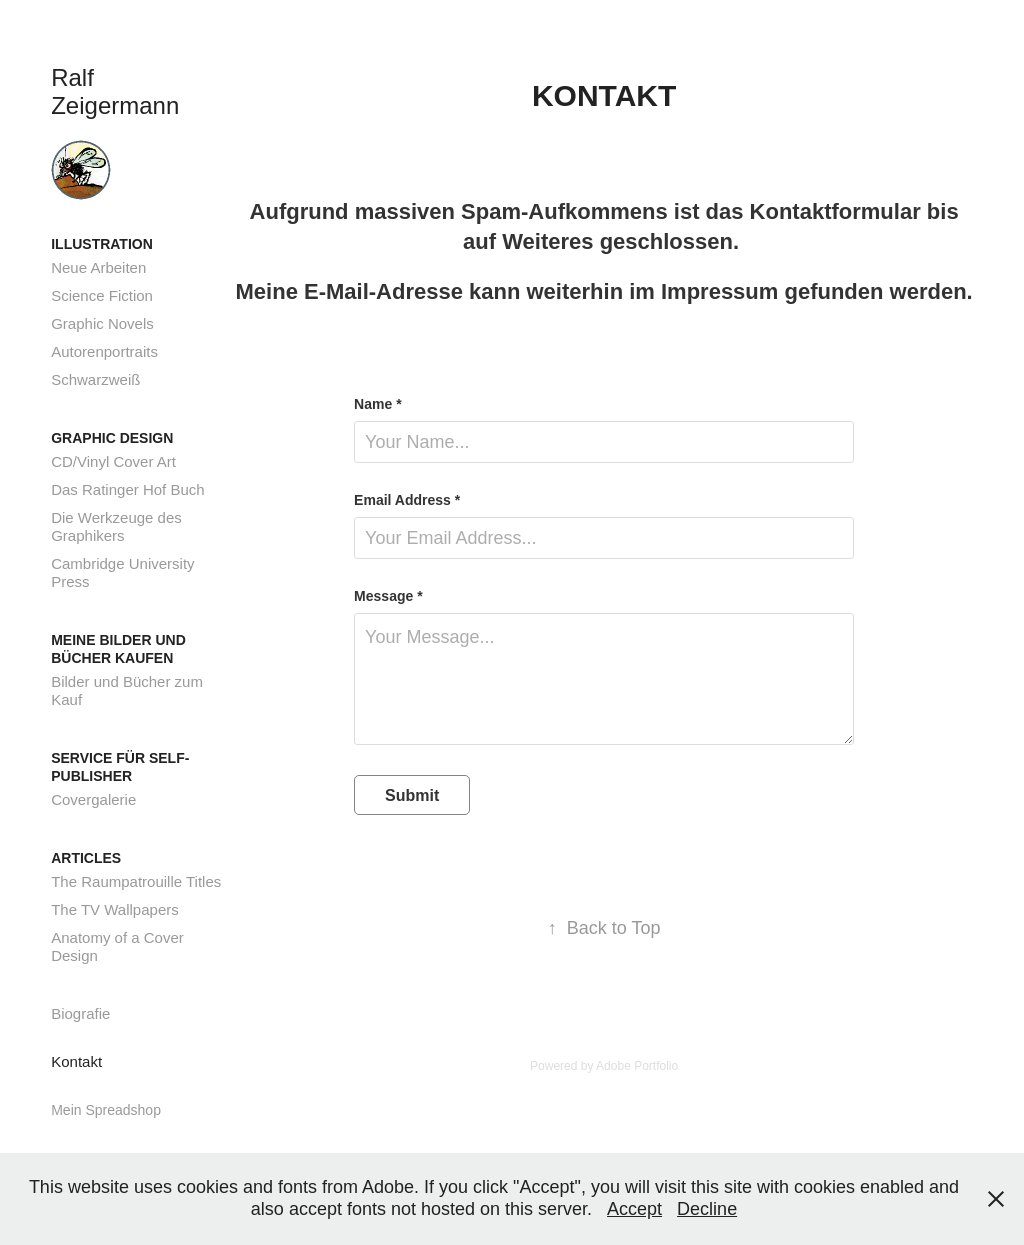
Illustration (102, 244)
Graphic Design (112, 438)
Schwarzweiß (95, 379)
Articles (86, 858)
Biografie (80, 1013)
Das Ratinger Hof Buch (127, 489)
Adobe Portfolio (637, 1066)
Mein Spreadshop (106, 1110)
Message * (388, 596)
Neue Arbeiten (98, 267)
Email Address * (407, 500)
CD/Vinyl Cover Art (113, 461)
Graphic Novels (102, 323)
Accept (634, 1209)
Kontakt (76, 1061)
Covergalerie (93, 799)
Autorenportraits (104, 351)
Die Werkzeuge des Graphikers (116, 526)
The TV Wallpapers (115, 909)
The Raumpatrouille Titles (136, 881)
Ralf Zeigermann (115, 91)
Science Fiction (102, 295)
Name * (377, 404)
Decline (707, 1209)
